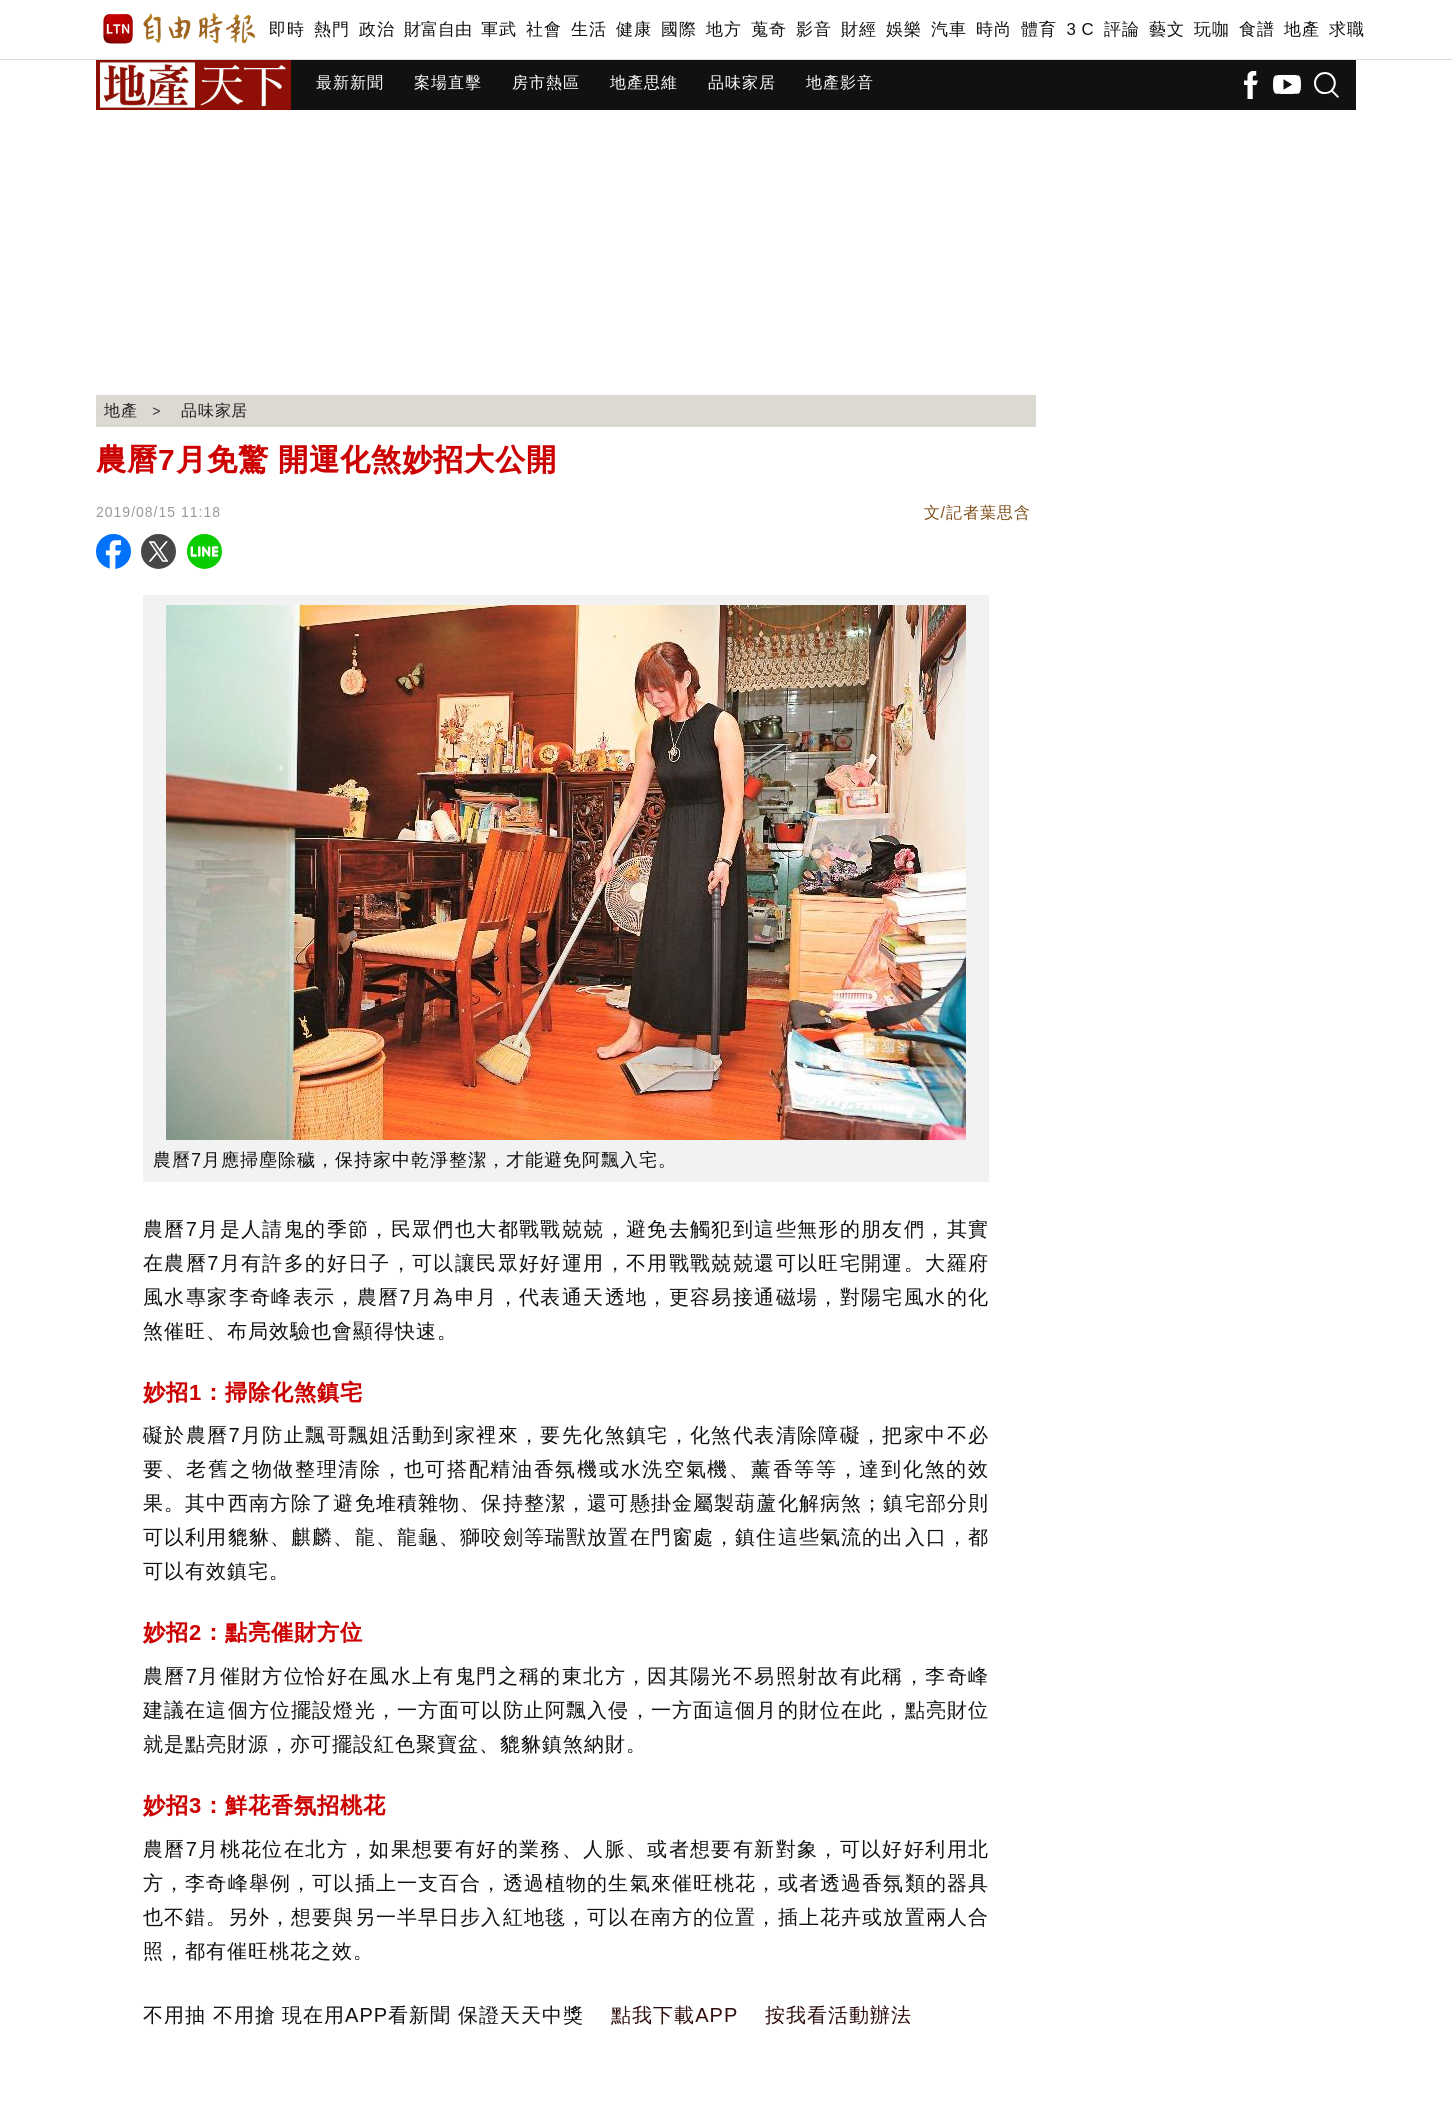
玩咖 (1211, 29)
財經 (858, 29)
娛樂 (903, 29)
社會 (543, 29)
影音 (813, 29)
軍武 (498, 29)
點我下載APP (674, 2015)
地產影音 (840, 82)
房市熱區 (546, 82)
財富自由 (437, 29)
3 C (1080, 29)
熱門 (331, 29)
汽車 (948, 29)
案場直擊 (448, 82)
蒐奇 (768, 29)
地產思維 (644, 82)
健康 (633, 29)
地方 (723, 29)
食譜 (1256, 29)
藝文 (1166, 29)
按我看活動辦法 (838, 2015)
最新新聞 (350, 82)
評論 (1121, 29)
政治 (376, 29)
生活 (588, 29)
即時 (286, 29)
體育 (1038, 29)
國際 (678, 29)
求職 (1346, 29)
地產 (1301, 29)
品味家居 (742, 82)
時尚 (993, 29)
